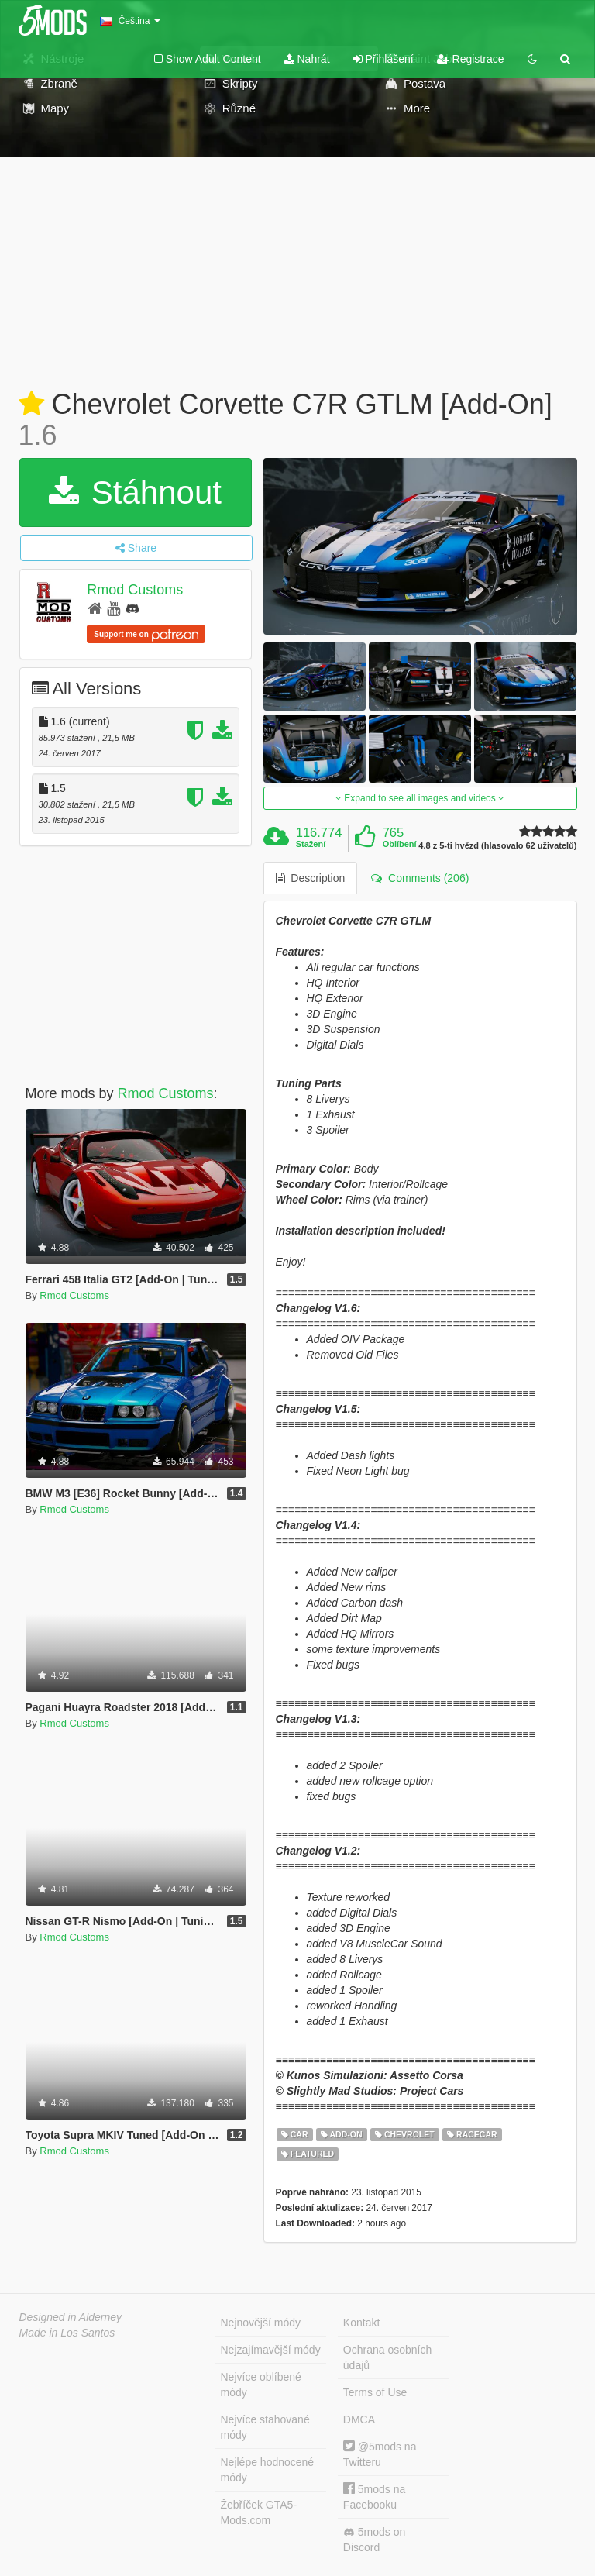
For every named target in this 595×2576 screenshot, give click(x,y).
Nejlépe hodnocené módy (268, 2470)
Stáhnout (135, 492)
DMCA (359, 2419)
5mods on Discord (374, 2540)
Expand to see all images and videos (419, 798)
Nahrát (307, 59)
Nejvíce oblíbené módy (261, 2385)
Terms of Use (375, 2392)
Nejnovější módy (261, 2322)
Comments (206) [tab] (420, 878)
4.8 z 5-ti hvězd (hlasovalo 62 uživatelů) (497, 846)
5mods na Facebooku (374, 2496)
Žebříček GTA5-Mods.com (259, 2512)
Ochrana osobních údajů (387, 2357)
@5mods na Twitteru (380, 2454)
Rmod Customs (135, 590)
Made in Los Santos (67, 2332)
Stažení (311, 844)
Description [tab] (311, 878)
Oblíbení (400, 844)
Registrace (470, 59)
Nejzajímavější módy (271, 2350)
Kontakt (361, 2322)
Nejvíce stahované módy (265, 2427)
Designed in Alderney (70, 2317)
